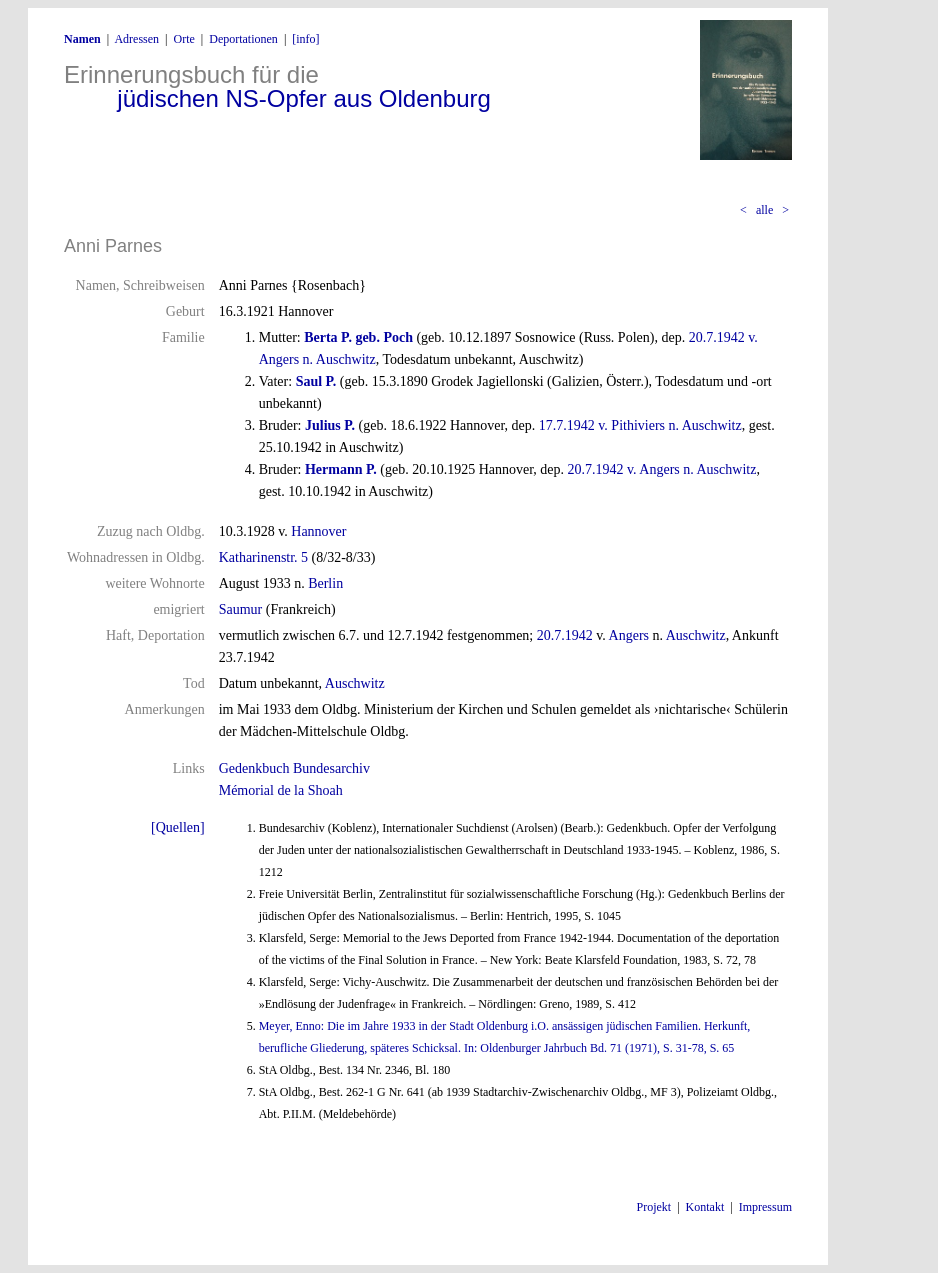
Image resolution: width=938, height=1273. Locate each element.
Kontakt (705, 1207)
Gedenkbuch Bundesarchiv (294, 768)
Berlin (325, 583)
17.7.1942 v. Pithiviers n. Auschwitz (640, 425)
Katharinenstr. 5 (263, 557)
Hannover (318, 531)
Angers (629, 635)
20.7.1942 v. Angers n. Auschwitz (662, 469)
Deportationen (243, 39)
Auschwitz (696, 635)
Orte (183, 39)
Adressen (136, 39)
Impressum (765, 1207)
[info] (305, 39)
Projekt (654, 1207)
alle (764, 210)
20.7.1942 (565, 635)
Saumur (241, 609)
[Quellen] (178, 827)
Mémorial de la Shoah (281, 790)
